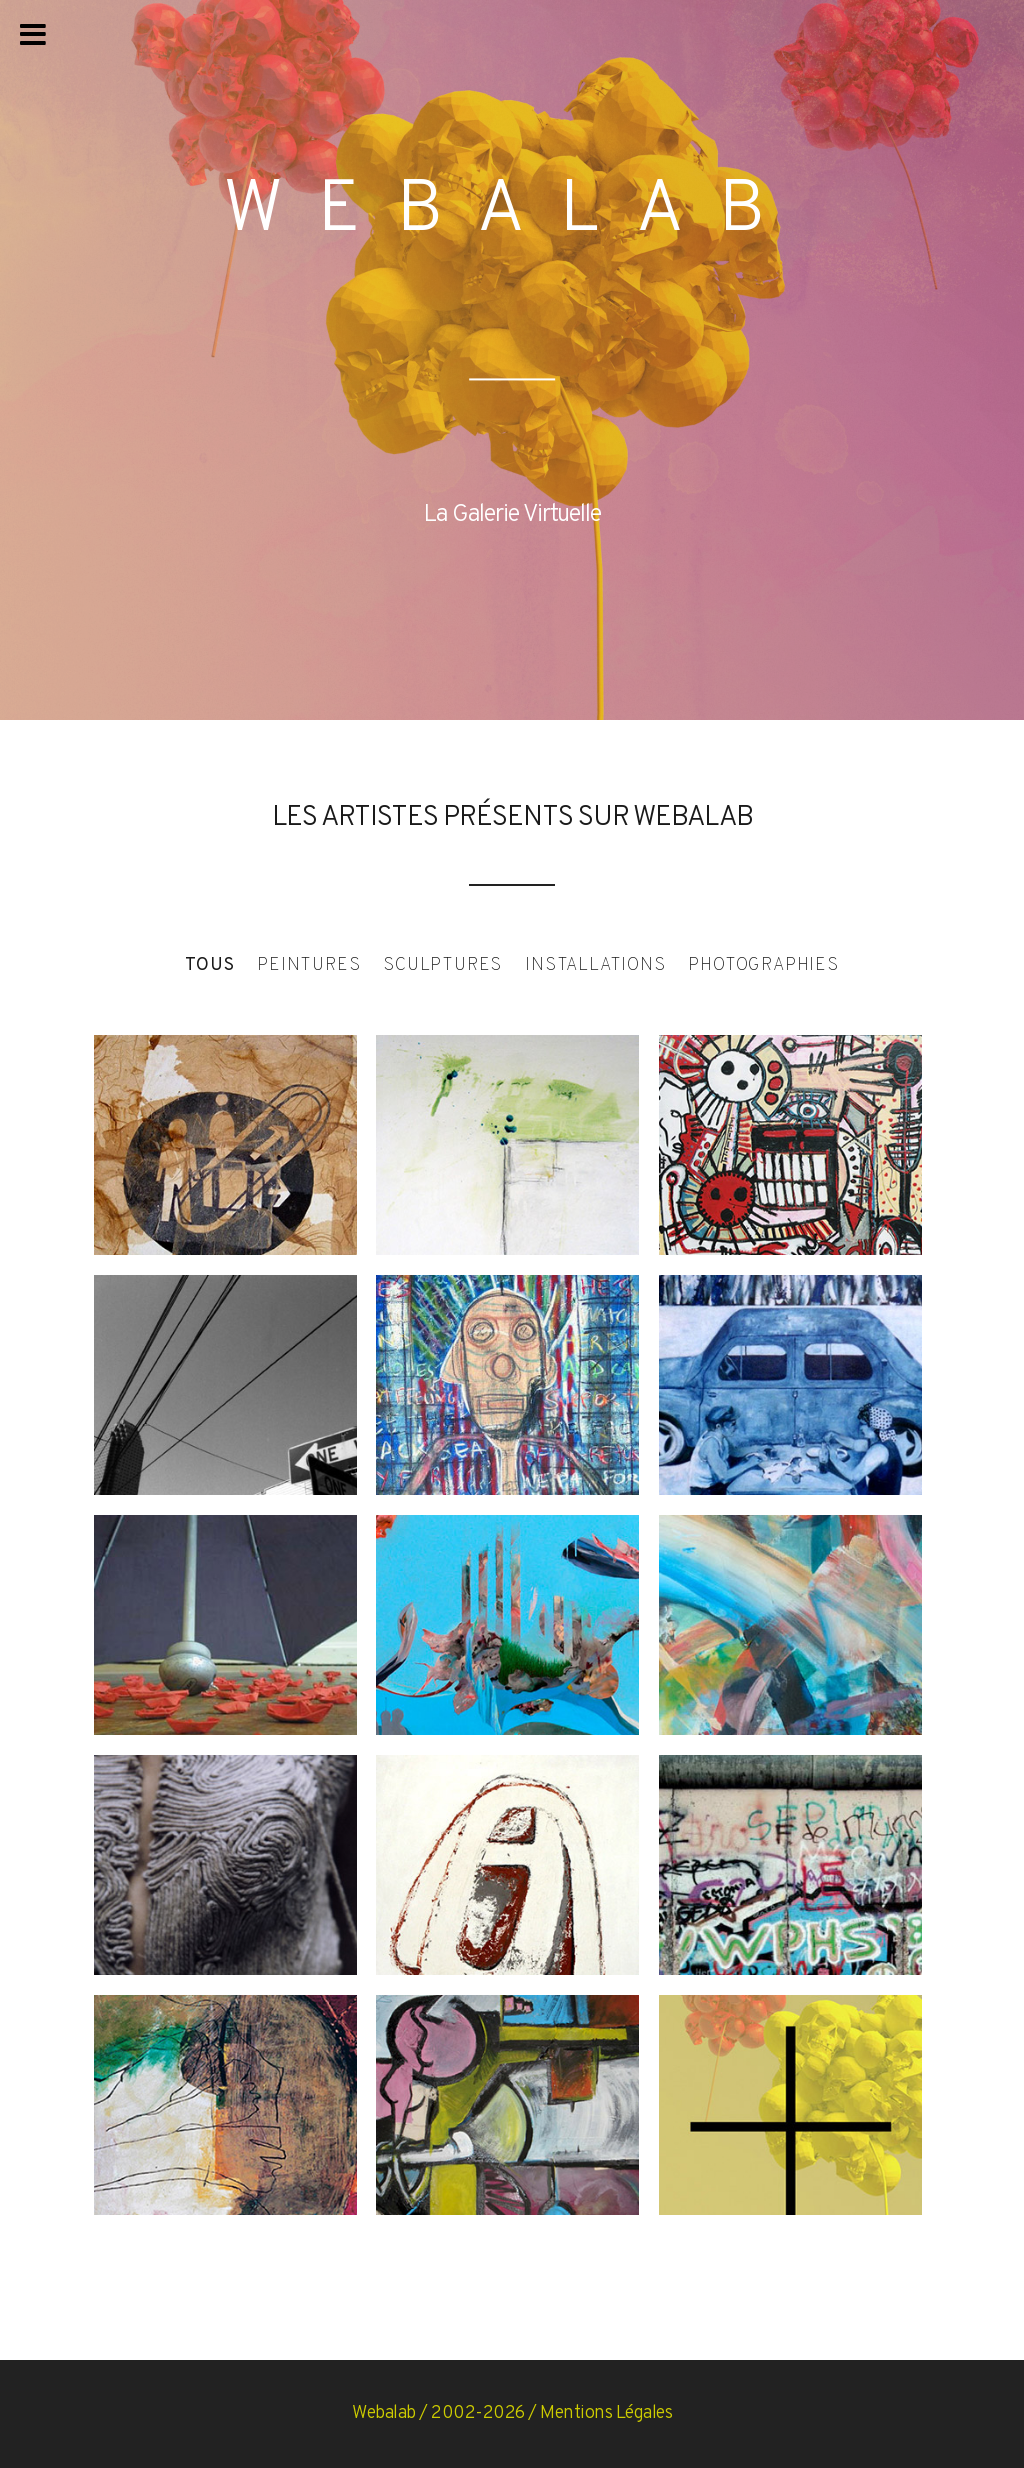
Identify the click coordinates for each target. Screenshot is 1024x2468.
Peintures (308, 965)
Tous (209, 965)
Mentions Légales (606, 2413)
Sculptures (442, 965)
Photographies (763, 965)
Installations (595, 965)
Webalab (384, 2413)
